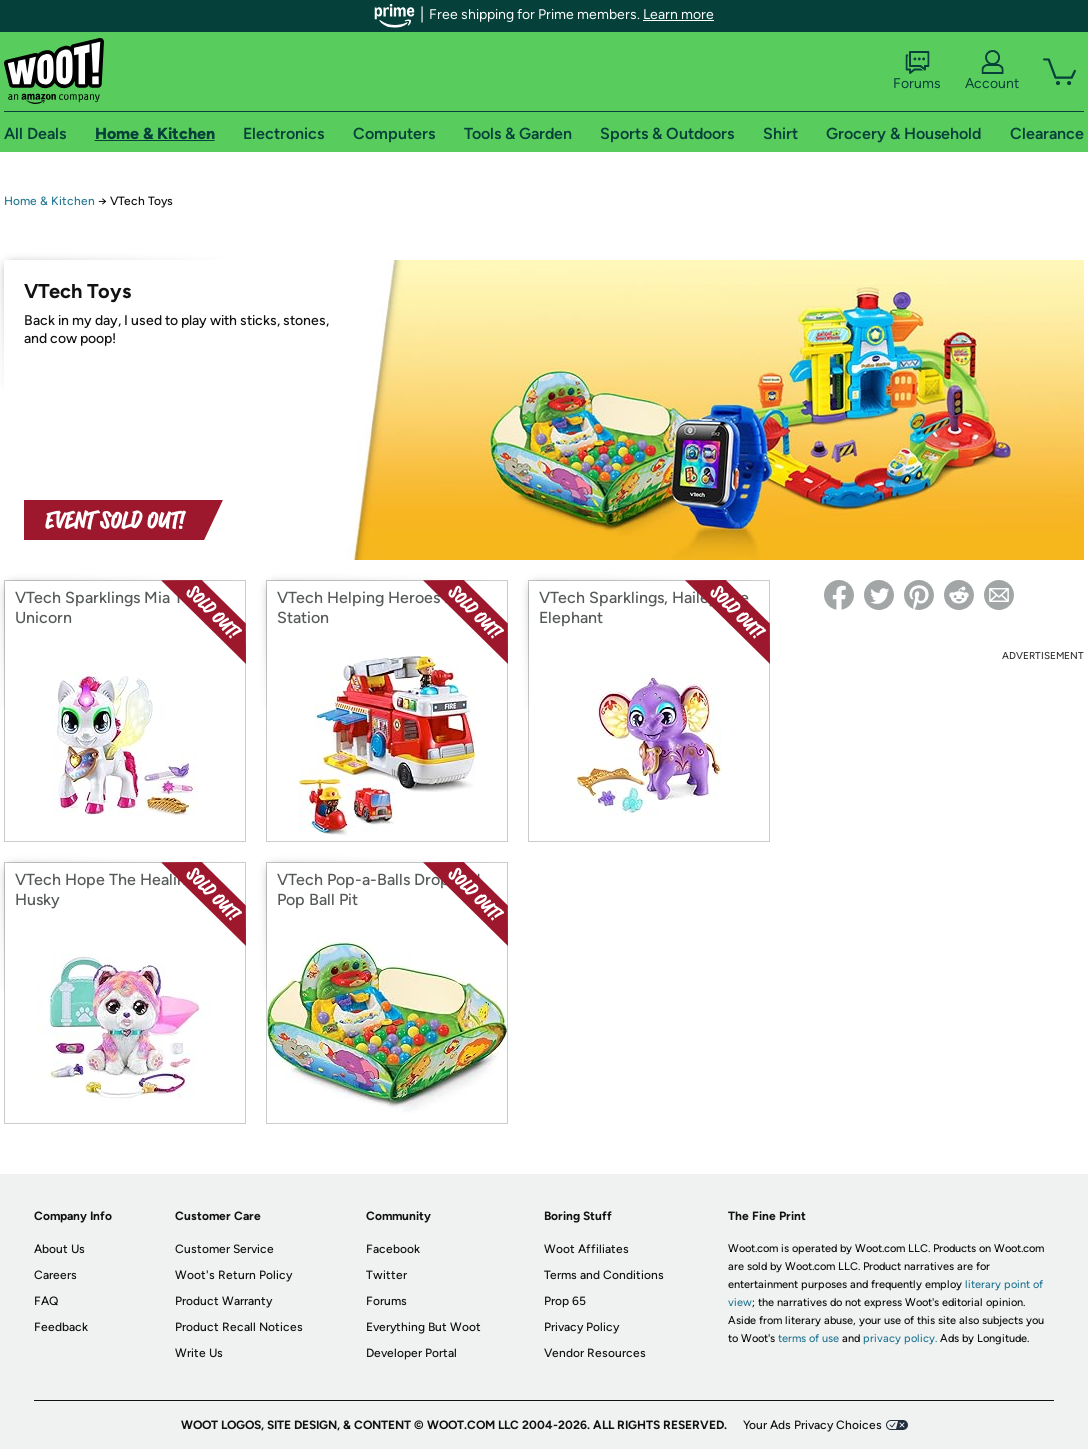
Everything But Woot (423, 1327)
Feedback (61, 1327)
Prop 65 (565, 1301)
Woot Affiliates (586, 1249)
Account (992, 71)
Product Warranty (223, 1301)
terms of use (808, 1338)
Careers (55, 1275)
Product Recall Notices (239, 1327)
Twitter (386, 1275)
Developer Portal (411, 1353)
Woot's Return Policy (233, 1275)
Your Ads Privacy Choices (812, 1425)
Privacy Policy (581, 1327)
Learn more (678, 14)
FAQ (46, 1301)
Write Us (199, 1353)
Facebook (393, 1249)
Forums (917, 71)
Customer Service (224, 1249)
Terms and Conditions (604, 1275)
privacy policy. (900, 1338)
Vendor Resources (595, 1353)
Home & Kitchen (49, 201)
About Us (59, 1249)
